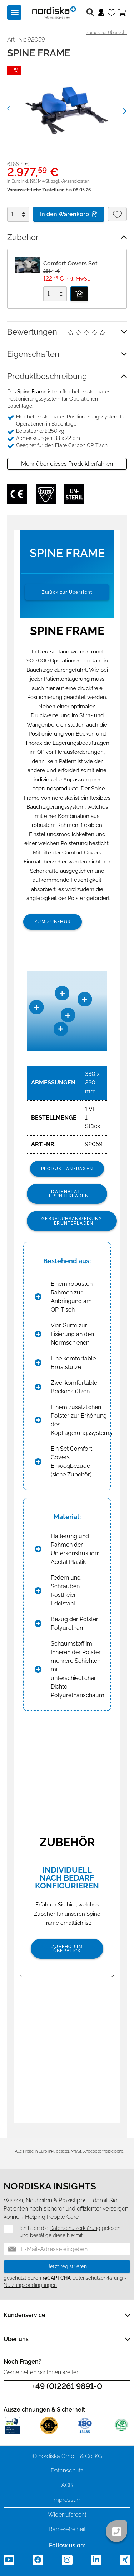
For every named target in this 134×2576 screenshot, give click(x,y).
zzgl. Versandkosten (70, 181)
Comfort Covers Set (70, 263)
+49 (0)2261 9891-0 (67, 2386)
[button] (16, 107)
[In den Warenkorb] (79, 293)
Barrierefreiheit (67, 2529)
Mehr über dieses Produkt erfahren (67, 463)
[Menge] (16, 214)
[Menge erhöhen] (25, 211)
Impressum (67, 2499)
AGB (67, 2485)
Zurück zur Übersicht (106, 32)
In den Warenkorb (69, 213)
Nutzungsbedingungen (30, 2285)
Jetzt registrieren (67, 2266)
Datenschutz (67, 2470)
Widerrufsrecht (67, 2514)
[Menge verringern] (25, 217)
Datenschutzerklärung (75, 2228)
